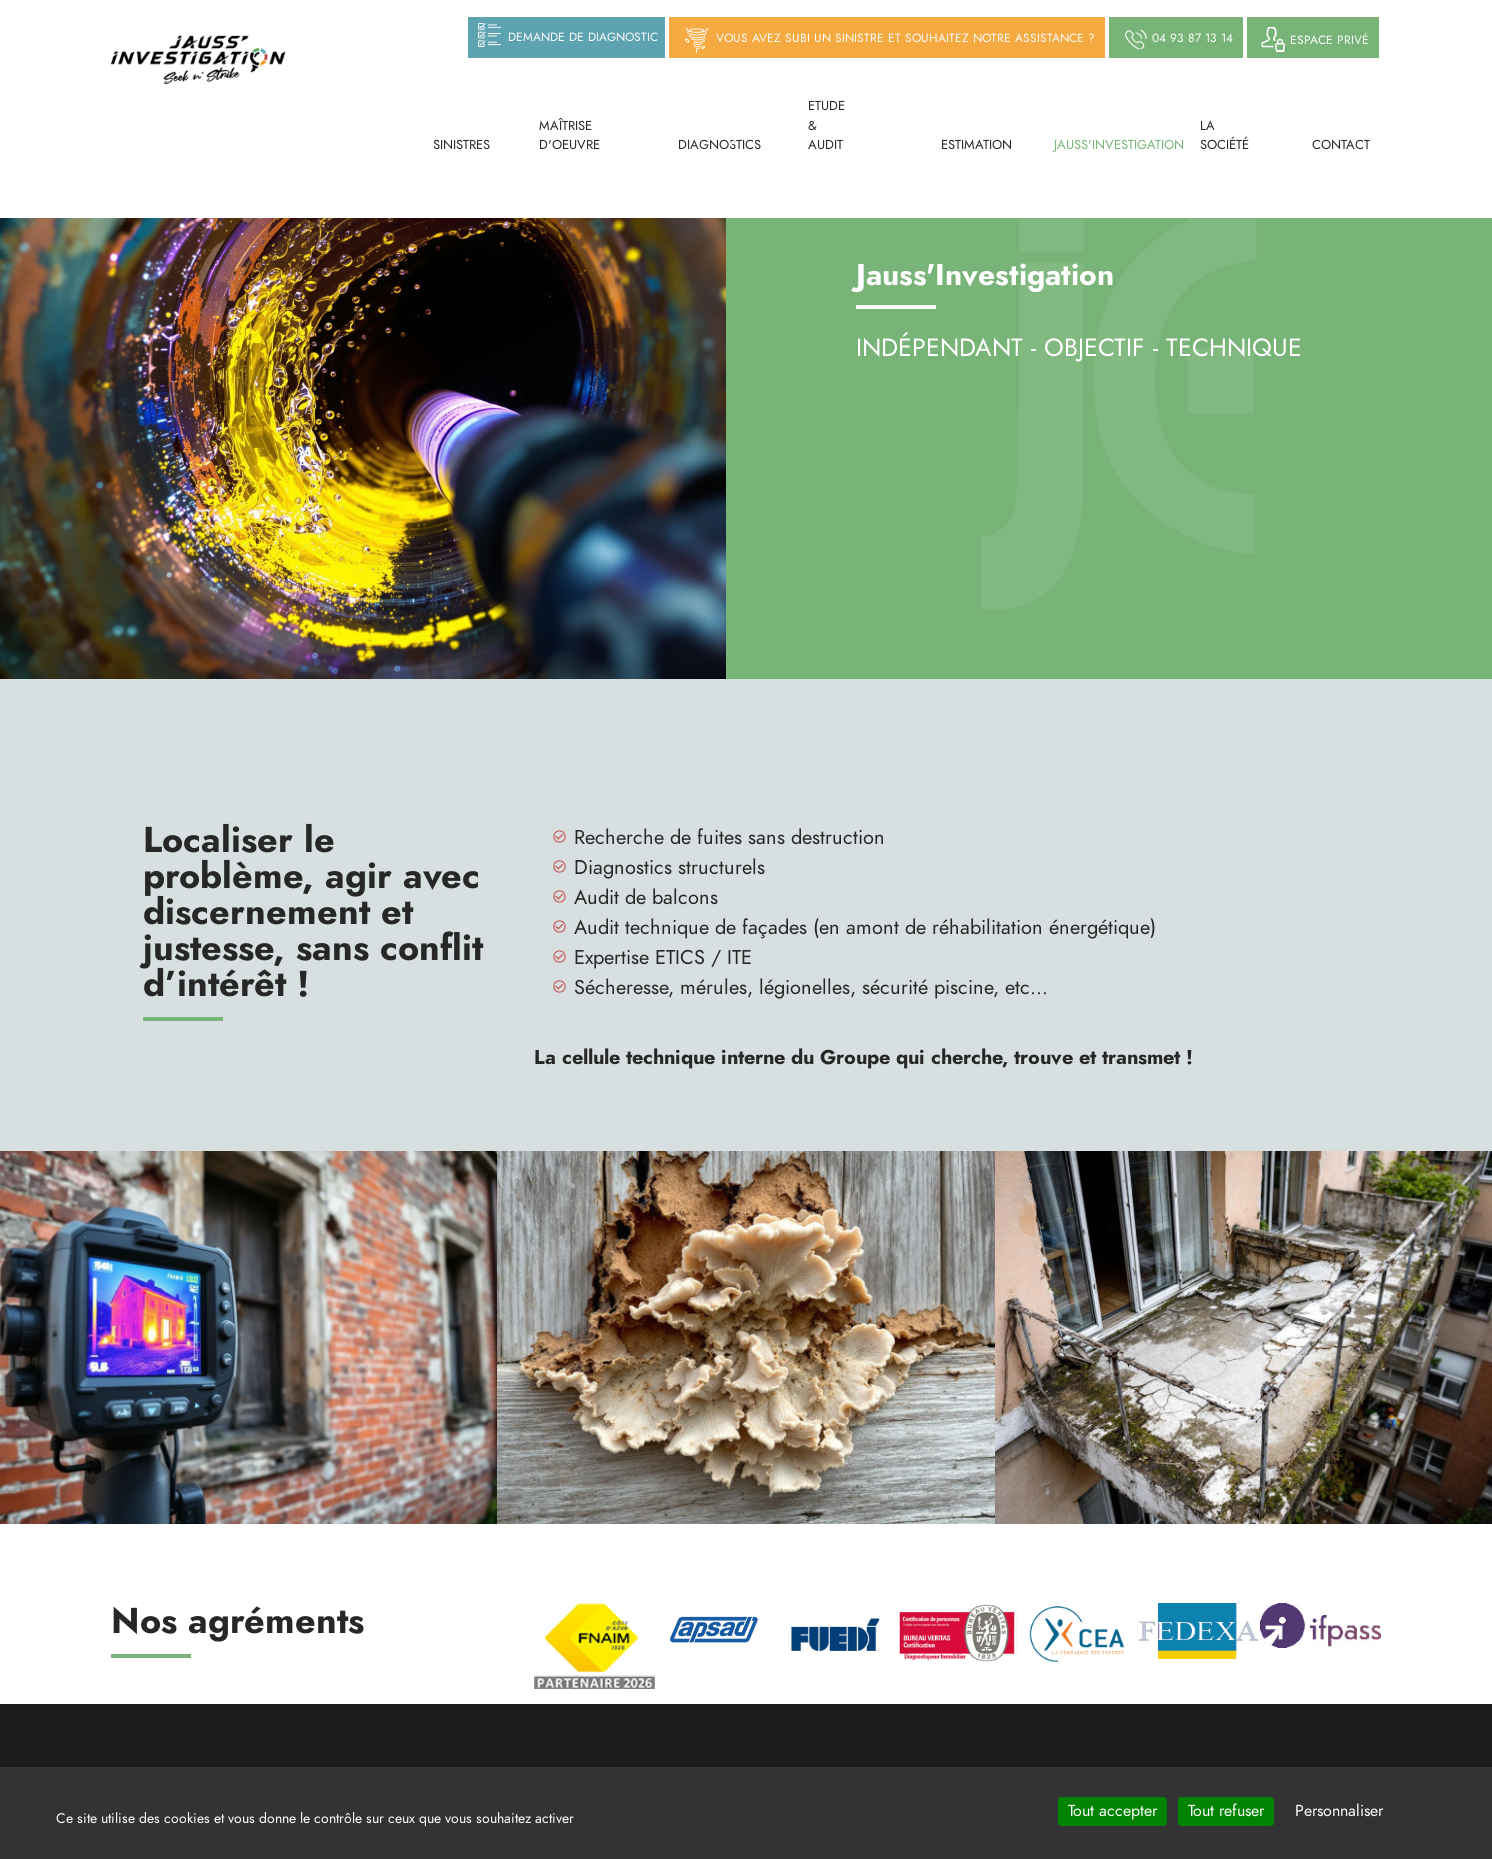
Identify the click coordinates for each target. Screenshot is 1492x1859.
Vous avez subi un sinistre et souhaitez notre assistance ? (887, 39)
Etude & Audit (826, 125)
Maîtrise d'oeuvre (569, 136)
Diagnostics (699, 145)
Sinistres (448, 145)
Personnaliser (1339, 1811)
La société (1218, 136)
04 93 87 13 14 (1176, 39)
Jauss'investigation (1089, 145)
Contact (1328, 145)
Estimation (960, 145)
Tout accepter (1112, 1811)
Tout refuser (1226, 1811)
